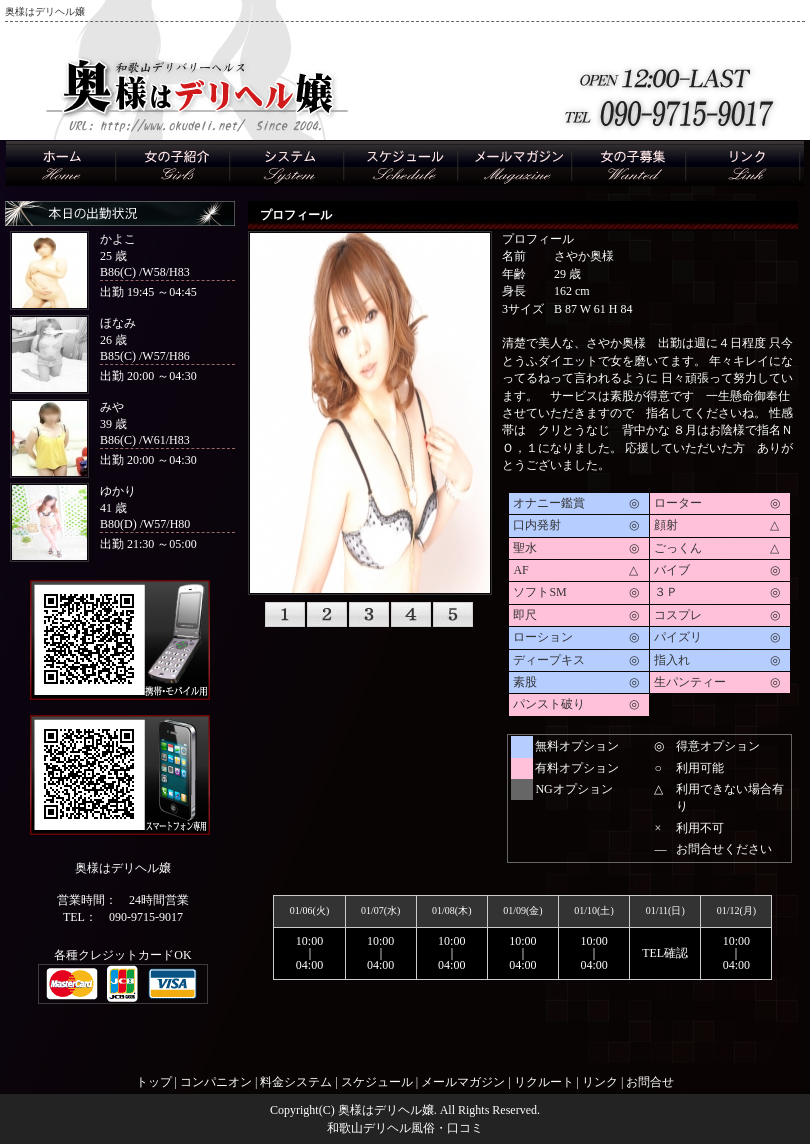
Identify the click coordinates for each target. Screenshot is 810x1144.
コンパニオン (216, 1082)
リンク (600, 1082)
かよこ (118, 239)
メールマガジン (463, 1082)
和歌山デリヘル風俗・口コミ (405, 1128)
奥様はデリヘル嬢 (386, 1110)
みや (112, 407)
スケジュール (377, 1082)
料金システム (296, 1082)
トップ (154, 1082)
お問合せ (650, 1082)
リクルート (544, 1082)
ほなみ (118, 323)
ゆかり (118, 491)
